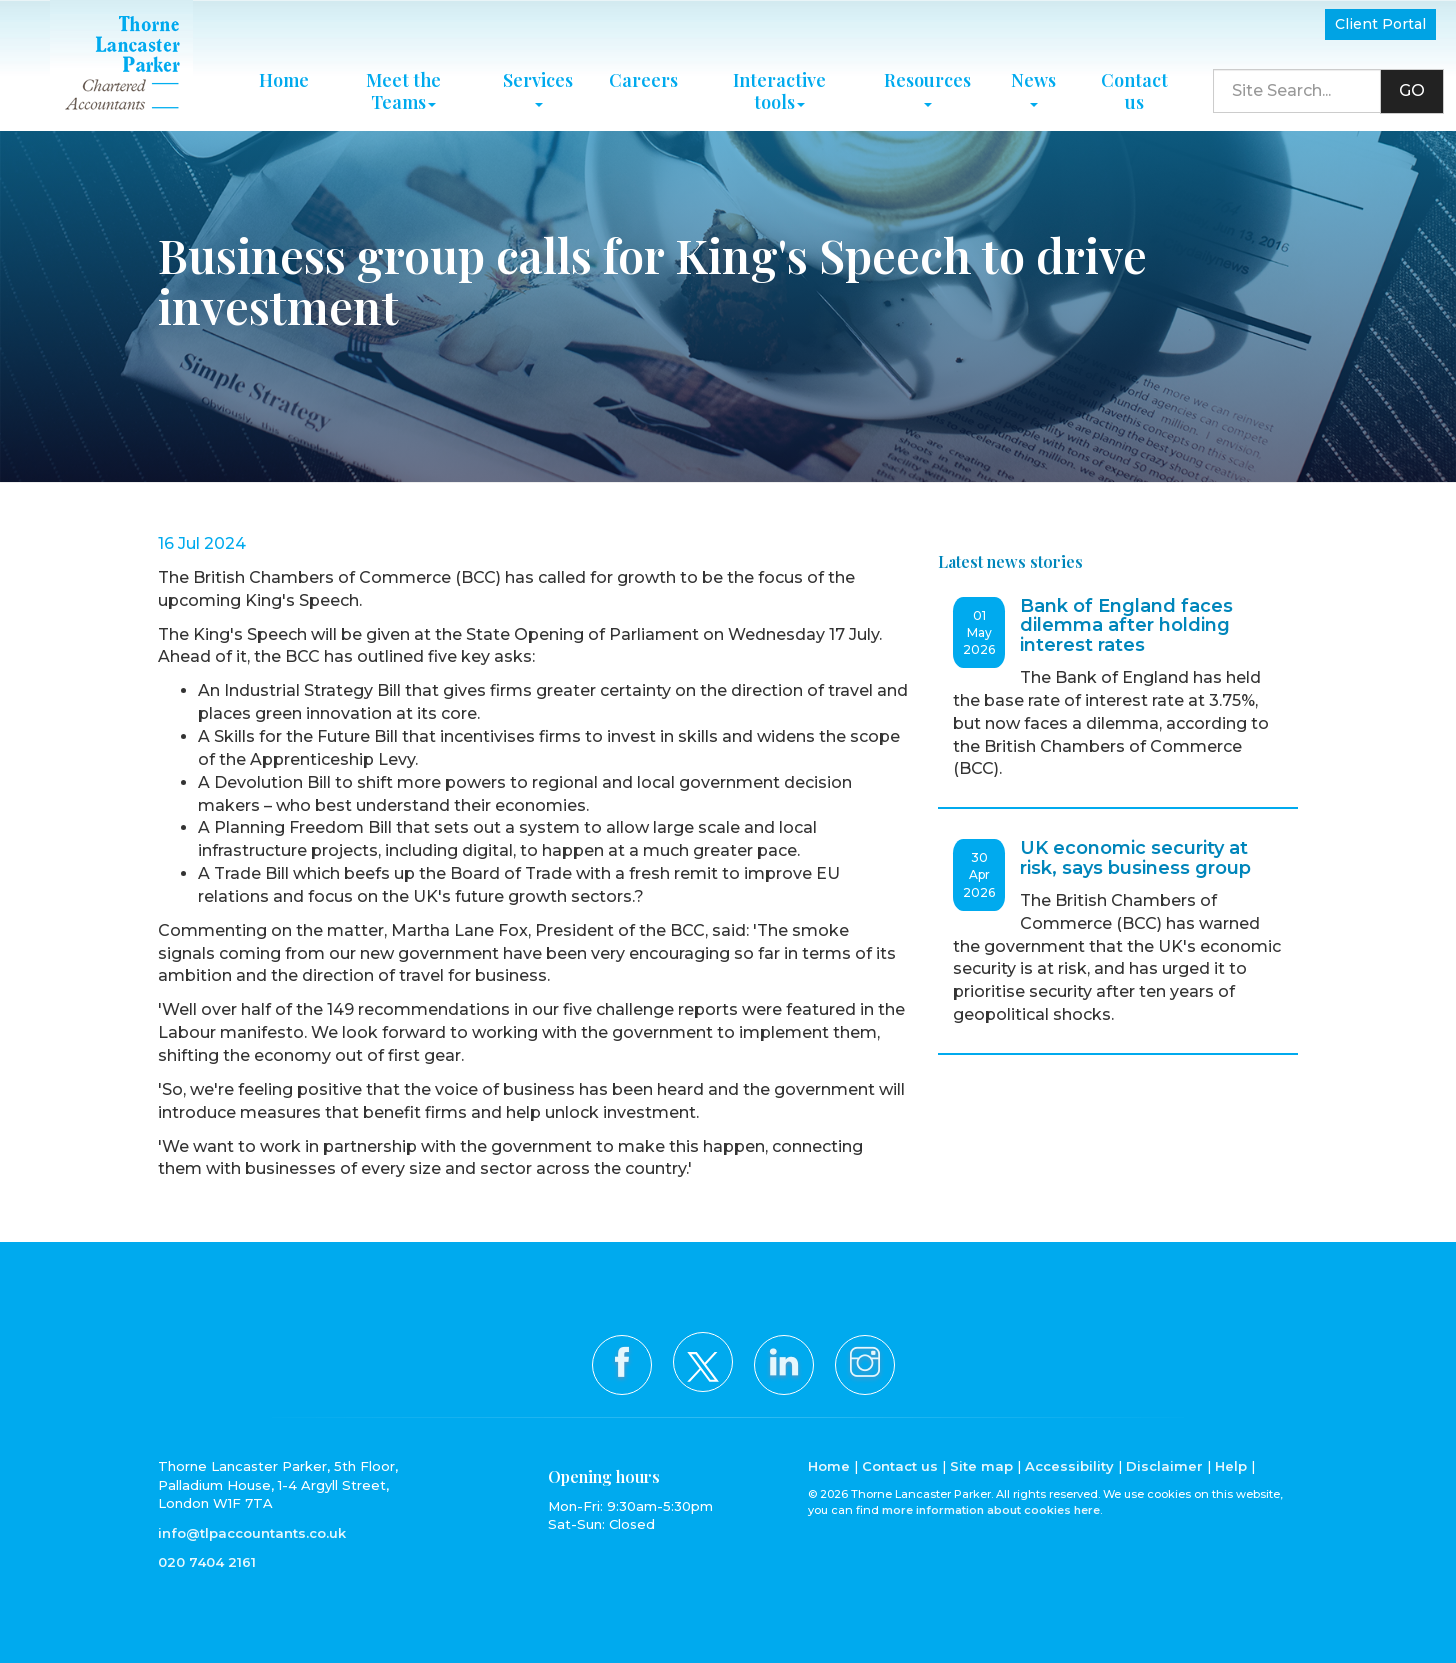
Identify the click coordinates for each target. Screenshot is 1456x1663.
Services (538, 87)
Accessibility (1069, 1466)
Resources (927, 87)
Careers (643, 80)
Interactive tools (779, 91)
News (1033, 87)
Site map (981, 1466)
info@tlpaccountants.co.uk (252, 1533)
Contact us (1134, 91)
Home (284, 80)
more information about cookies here (991, 1510)
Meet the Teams (403, 91)
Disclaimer (1164, 1466)
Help (1231, 1466)
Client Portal (1380, 24)
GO (1412, 90)
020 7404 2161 (207, 1562)
